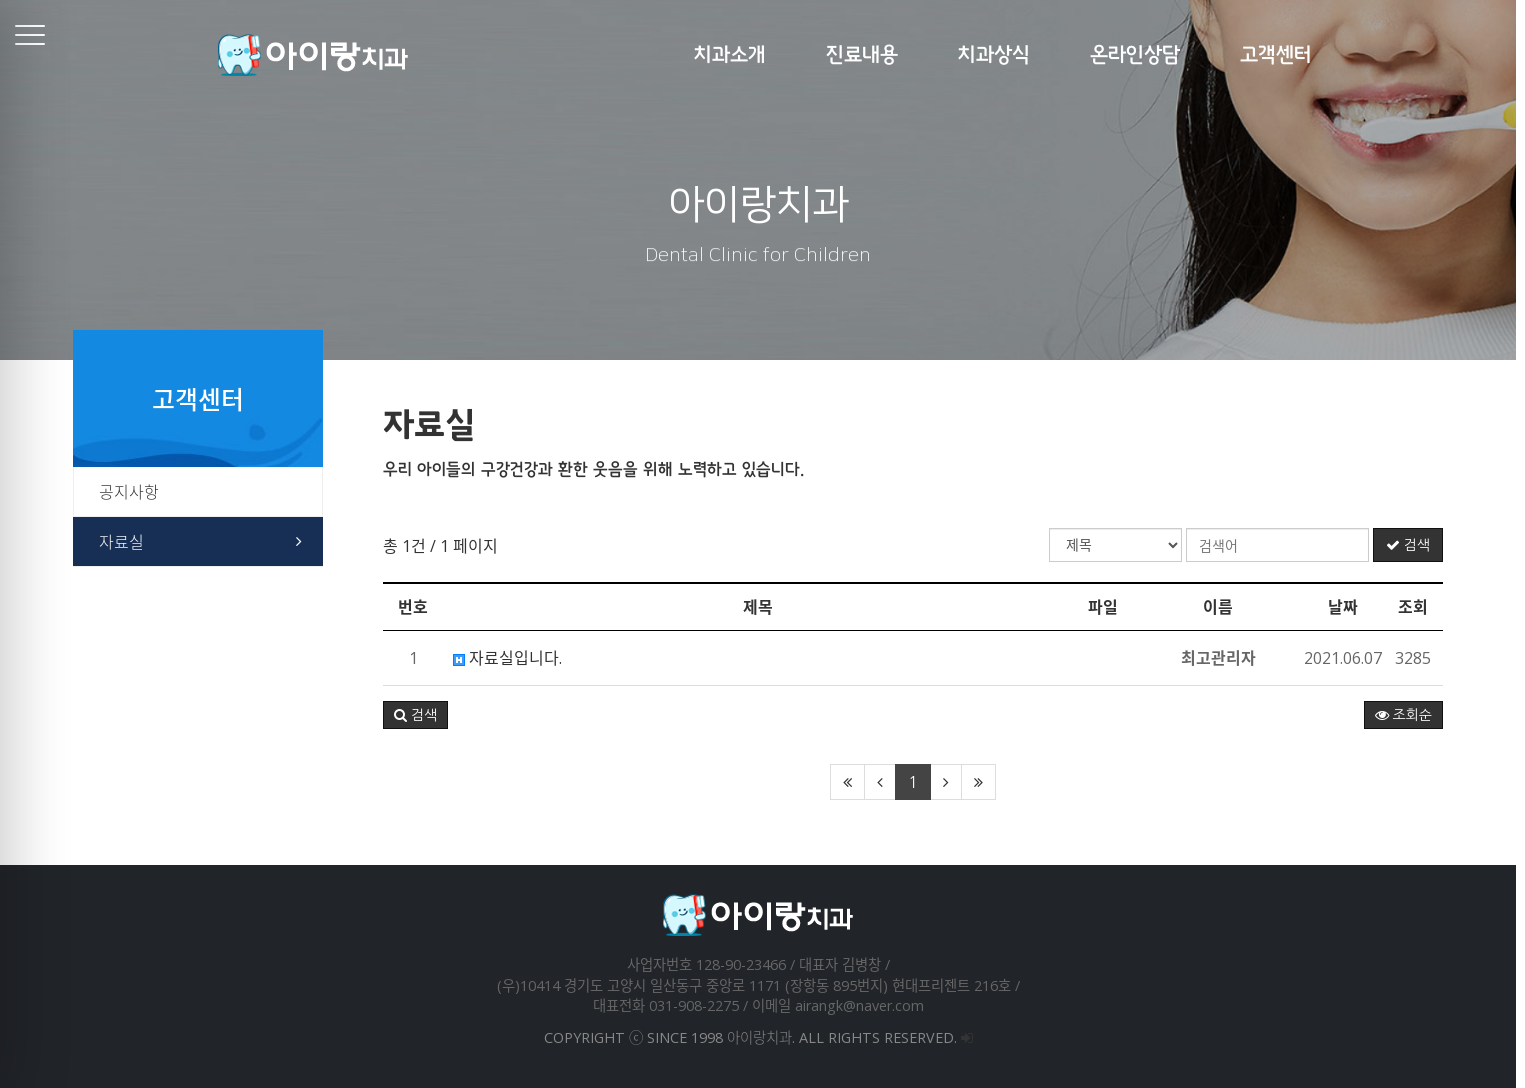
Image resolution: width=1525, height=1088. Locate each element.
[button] (420, 715)
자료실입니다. (512, 658)
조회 (1418, 607)
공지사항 (134, 492)
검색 (1412, 545)
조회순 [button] (1407, 715)
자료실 (126, 542)
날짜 (1348, 607)
